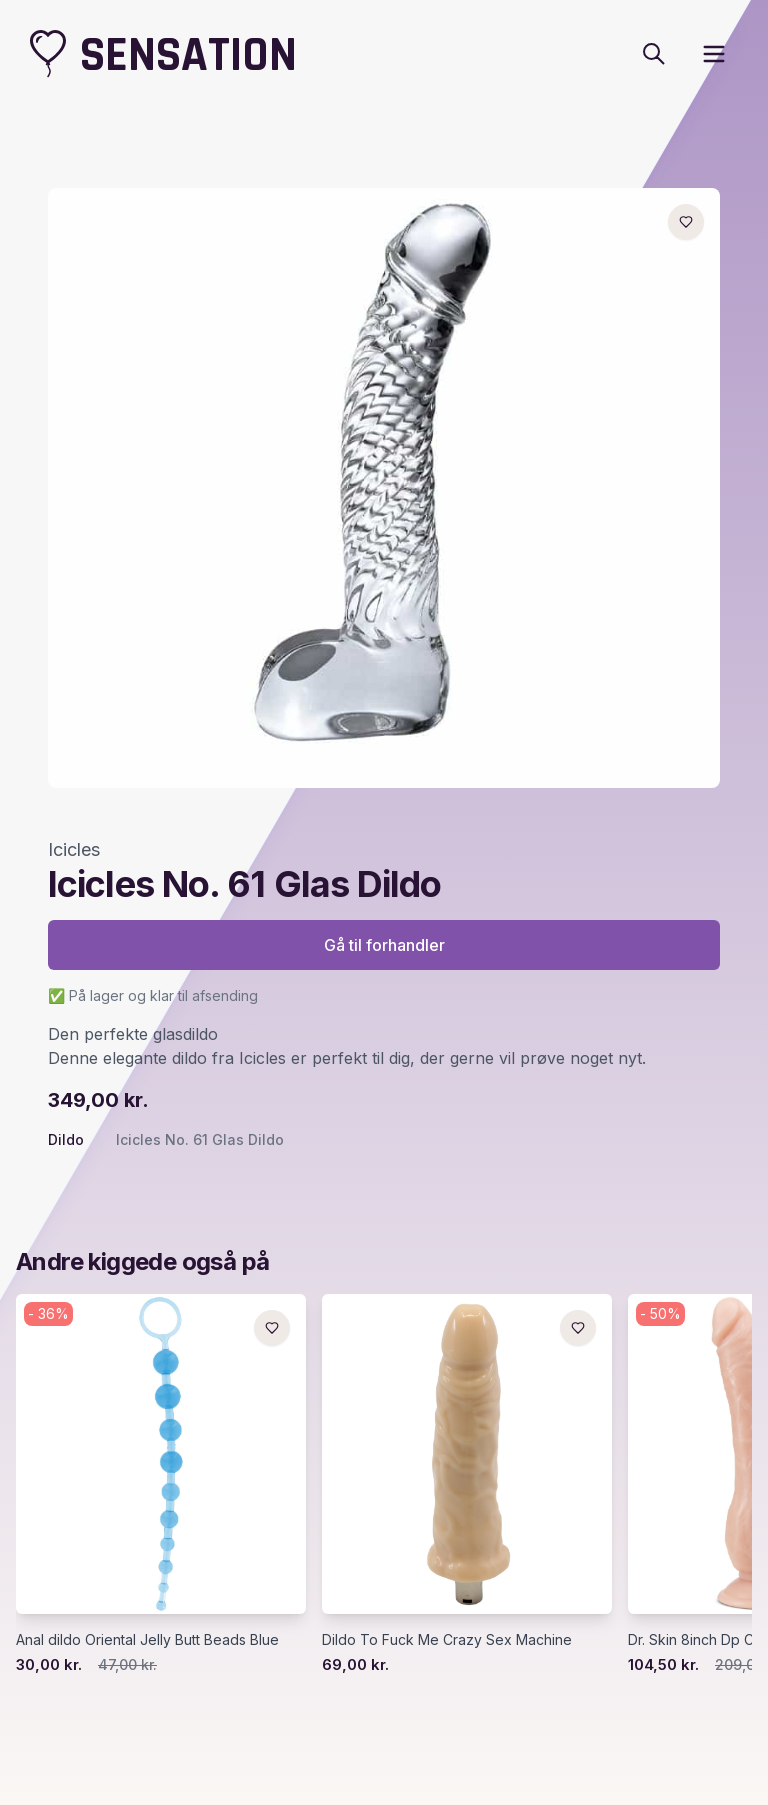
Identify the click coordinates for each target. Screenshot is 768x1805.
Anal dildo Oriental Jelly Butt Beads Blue (147, 1639)
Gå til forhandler (384, 945)
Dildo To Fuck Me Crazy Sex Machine (447, 1639)
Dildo (66, 1139)
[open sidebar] (714, 54)
